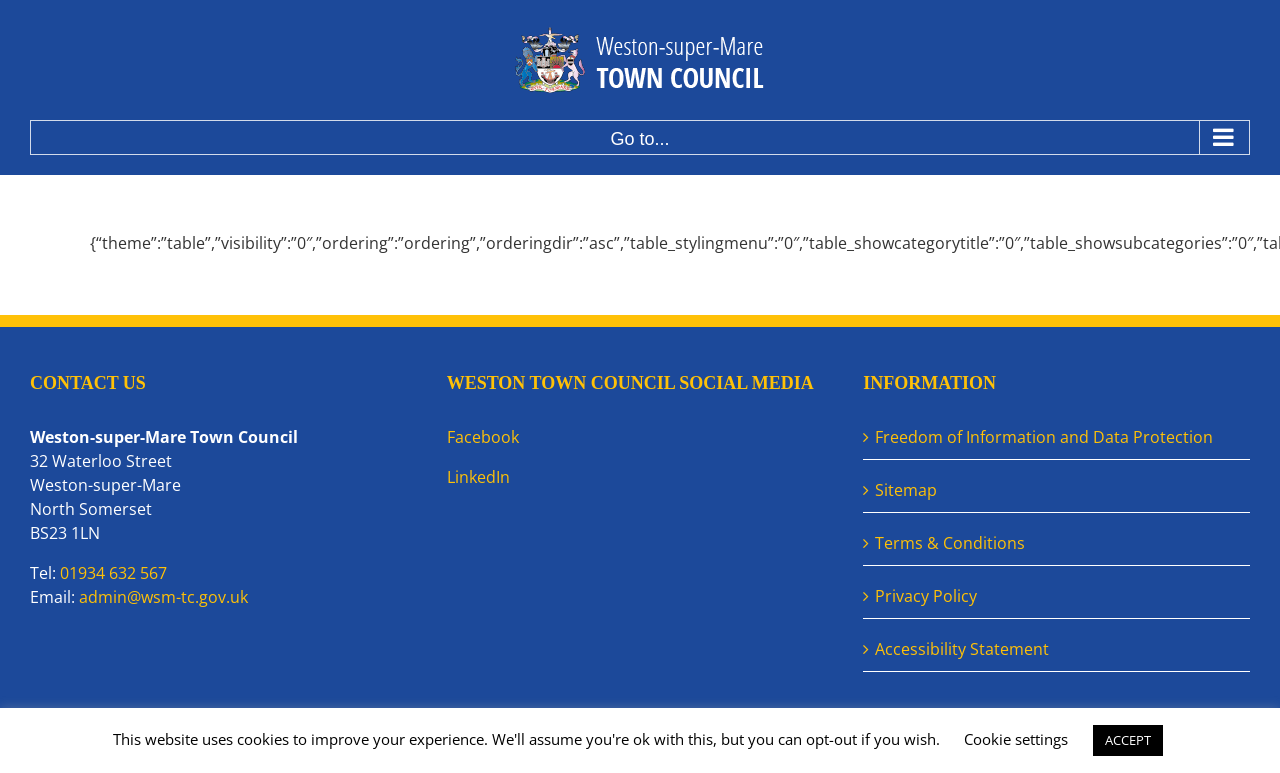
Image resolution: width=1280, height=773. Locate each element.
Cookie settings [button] (1016, 739)
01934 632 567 (113, 573)
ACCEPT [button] (1128, 740)
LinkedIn (478, 477)
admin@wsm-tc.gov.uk (163, 597)
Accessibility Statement (962, 649)
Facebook (483, 437)
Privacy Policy (926, 596)
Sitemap (906, 490)
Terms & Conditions (950, 543)
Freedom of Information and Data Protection (1044, 437)
